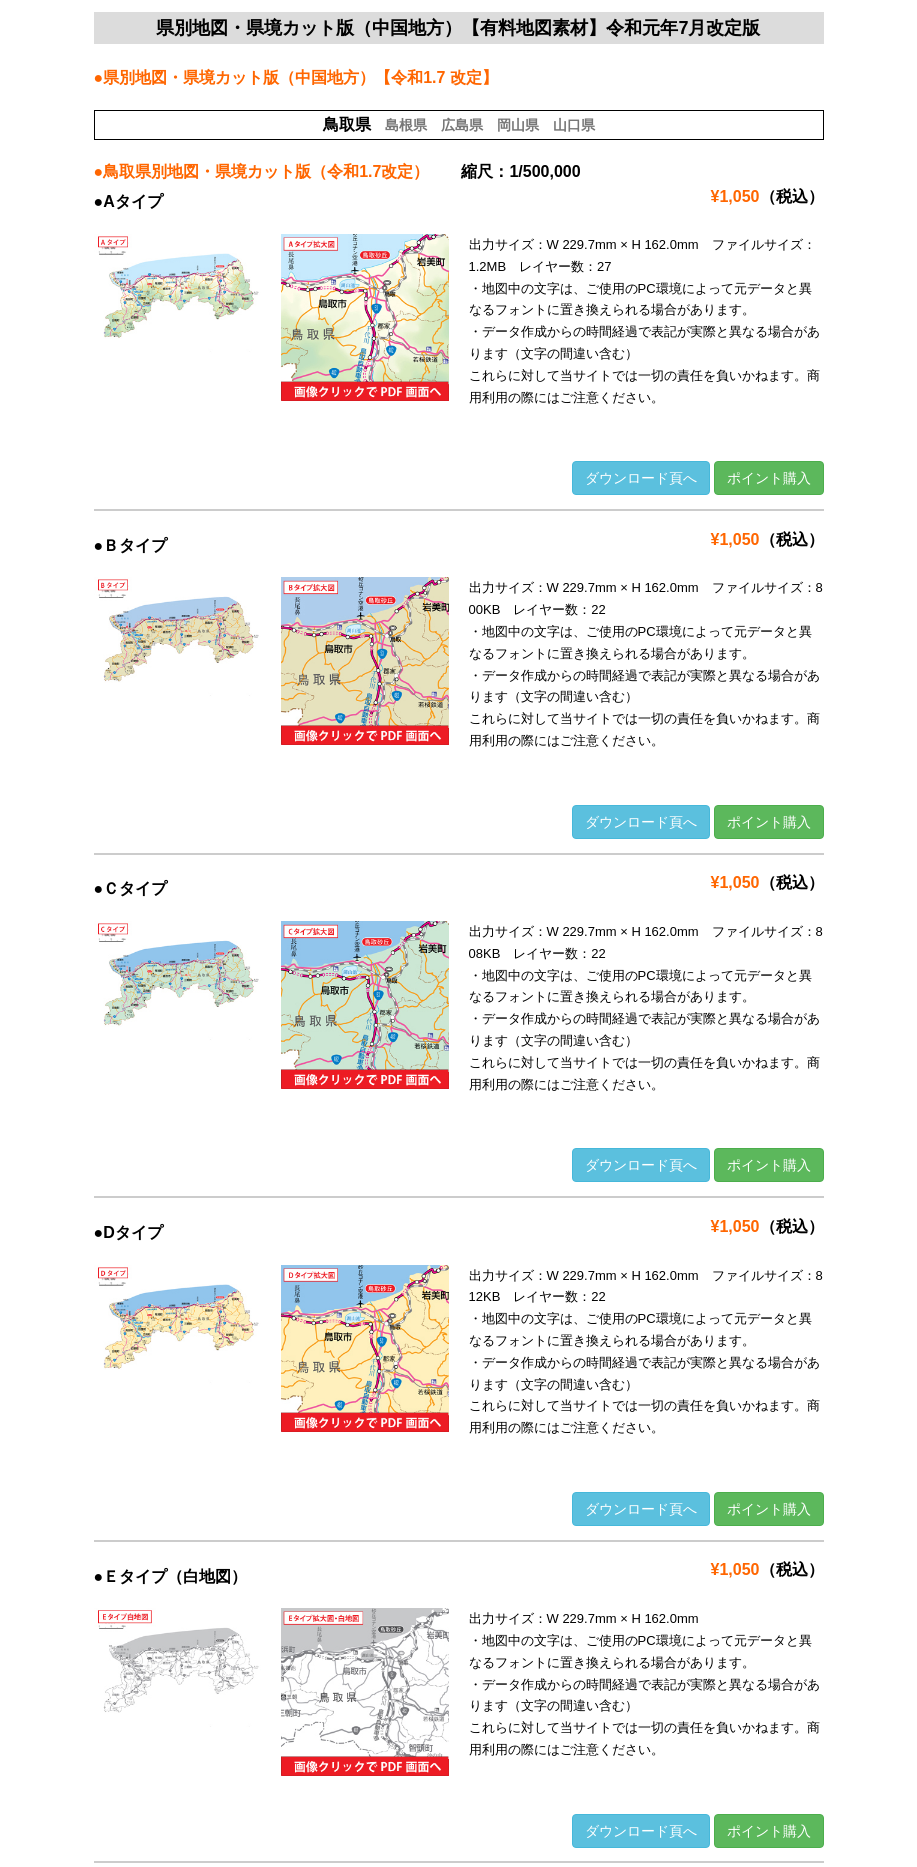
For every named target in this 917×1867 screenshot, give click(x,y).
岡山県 (518, 125)
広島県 (462, 125)
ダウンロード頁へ (641, 478)
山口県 (574, 125)
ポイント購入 (769, 478)
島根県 (406, 125)
